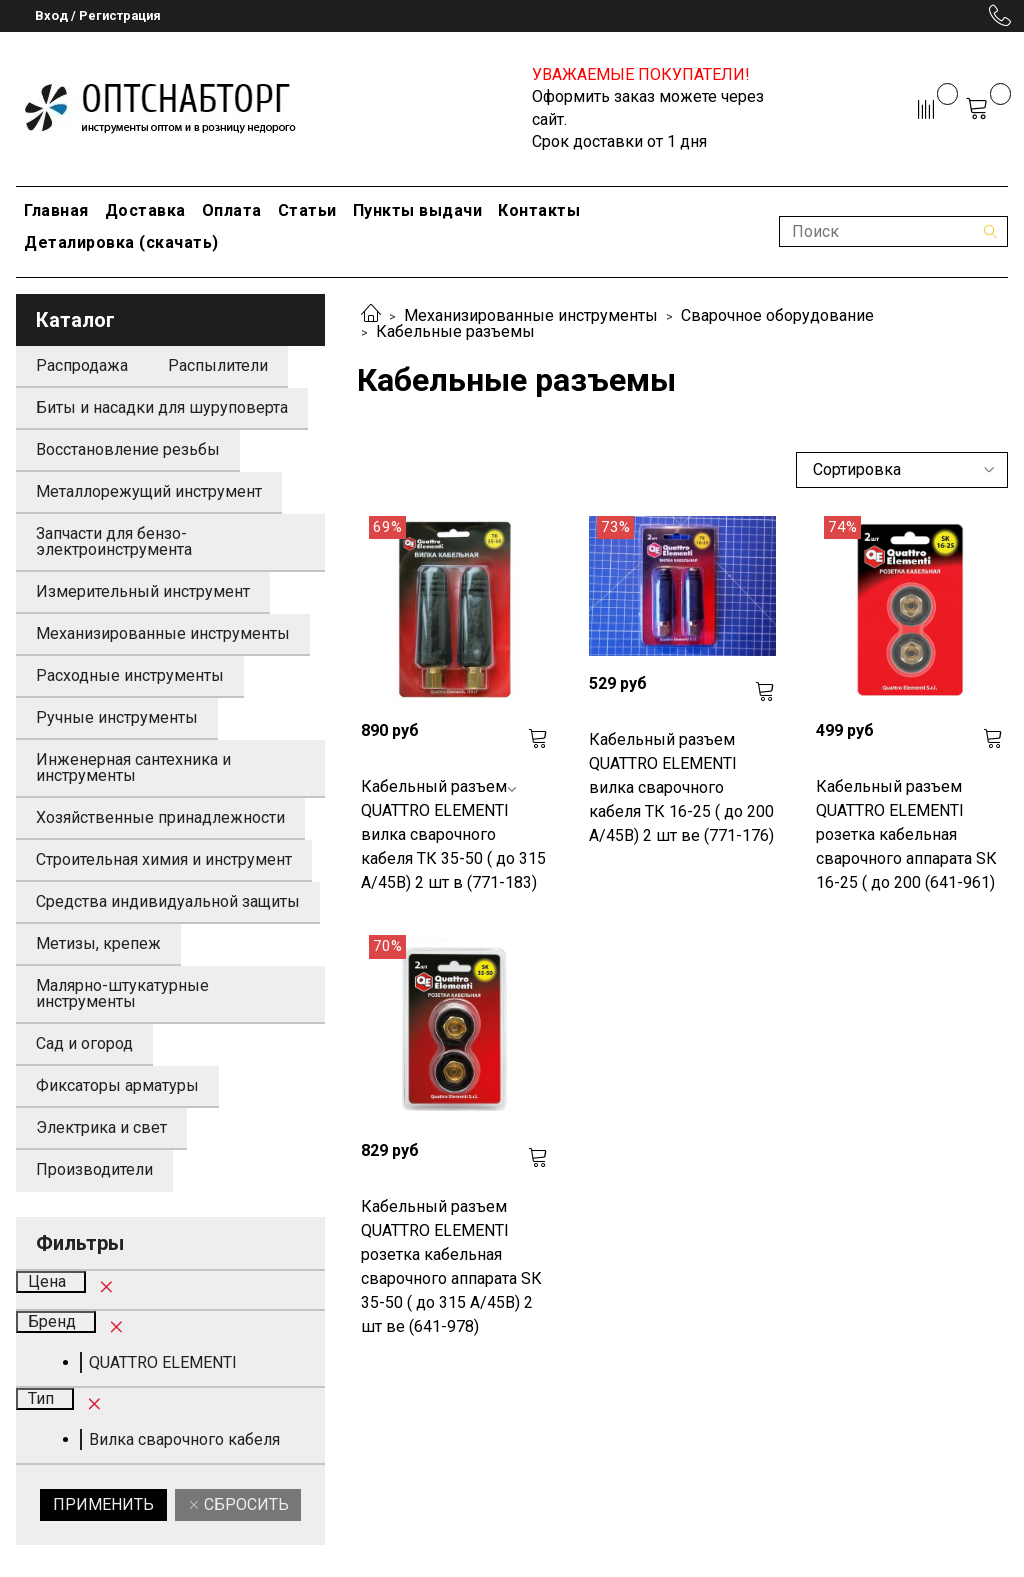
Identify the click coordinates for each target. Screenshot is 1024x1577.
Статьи (307, 210)
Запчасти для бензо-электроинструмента (114, 541)
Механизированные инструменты (531, 315)
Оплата (232, 210)
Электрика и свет (101, 1127)
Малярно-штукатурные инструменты (122, 993)
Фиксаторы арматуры (117, 1085)
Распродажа (82, 365)
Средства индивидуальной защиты (168, 901)
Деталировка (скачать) (121, 242)
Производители (94, 1169)
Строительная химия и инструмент (164, 859)
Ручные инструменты (117, 717)
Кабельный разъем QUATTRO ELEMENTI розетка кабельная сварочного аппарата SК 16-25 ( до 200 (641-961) (906, 834)
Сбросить (244, 1504)
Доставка (145, 210)
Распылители (218, 365)
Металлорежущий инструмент (149, 491)
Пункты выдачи (418, 210)
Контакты (539, 210)
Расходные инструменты (130, 675)
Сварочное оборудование (777, 315)
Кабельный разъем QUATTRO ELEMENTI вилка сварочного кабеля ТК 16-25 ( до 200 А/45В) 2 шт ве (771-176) (681, 787)
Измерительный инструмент (143, 591)
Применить (103, 1504)
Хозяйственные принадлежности (160, 817)
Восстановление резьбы (128, 449)
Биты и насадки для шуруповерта (162, 407)
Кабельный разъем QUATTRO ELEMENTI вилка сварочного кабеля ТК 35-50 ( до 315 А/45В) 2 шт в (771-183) (453, 834)
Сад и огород (84, 1043)
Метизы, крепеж (98, 943)
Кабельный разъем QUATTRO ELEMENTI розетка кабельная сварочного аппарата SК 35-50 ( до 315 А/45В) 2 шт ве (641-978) (451, 1266)
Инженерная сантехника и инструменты (133, 767)
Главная (56, 210)
